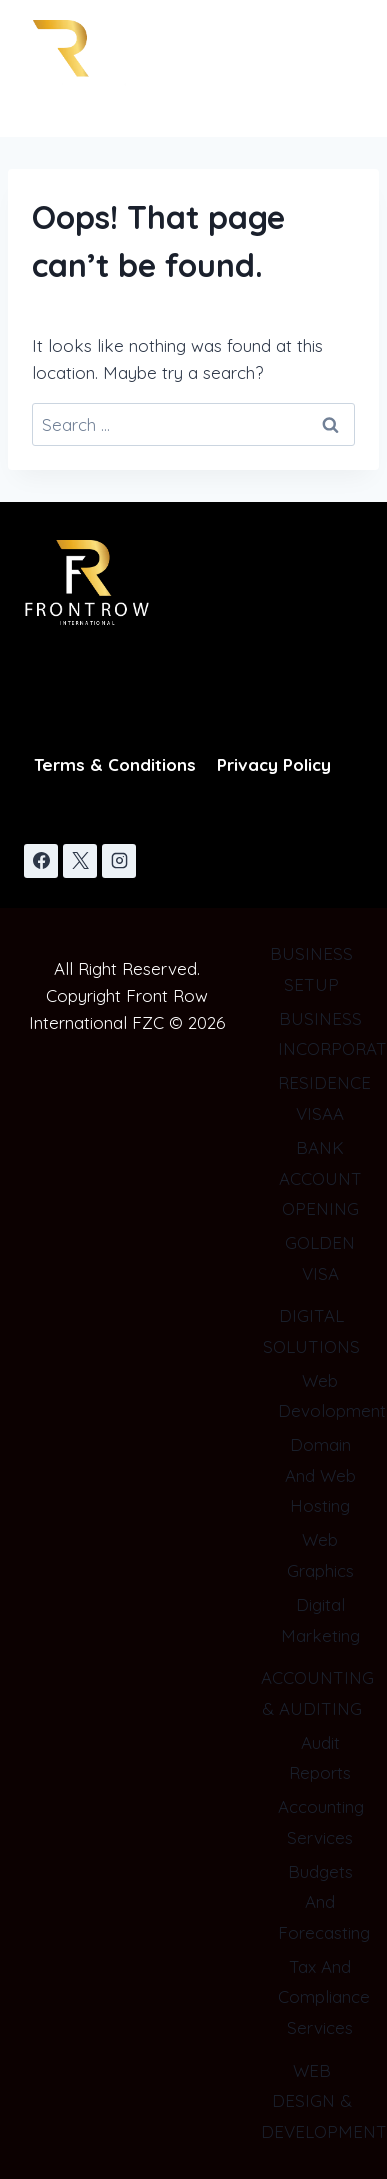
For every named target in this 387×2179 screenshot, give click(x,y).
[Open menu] (328, 78)
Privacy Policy (274, 764)
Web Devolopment (320, 1396)
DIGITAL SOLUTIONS (311, 1331)
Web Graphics (320, 1555)
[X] (80, 861)
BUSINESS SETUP (311, 969)
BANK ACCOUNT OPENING (320, 1178)
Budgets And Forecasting (320, 1902)
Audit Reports (320, 1758)
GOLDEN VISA (320, 1258)
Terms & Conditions (115, 764)
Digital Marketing (320, 1620)
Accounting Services (320, 1822)
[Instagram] (119, 861)
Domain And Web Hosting (320, 1475)
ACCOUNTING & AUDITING (312, 1693)
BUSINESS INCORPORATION (320, 1034)
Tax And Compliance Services (320, 1997)
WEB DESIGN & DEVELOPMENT (312, 2101)
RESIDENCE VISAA (320, 1098)
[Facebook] (41, 861)
